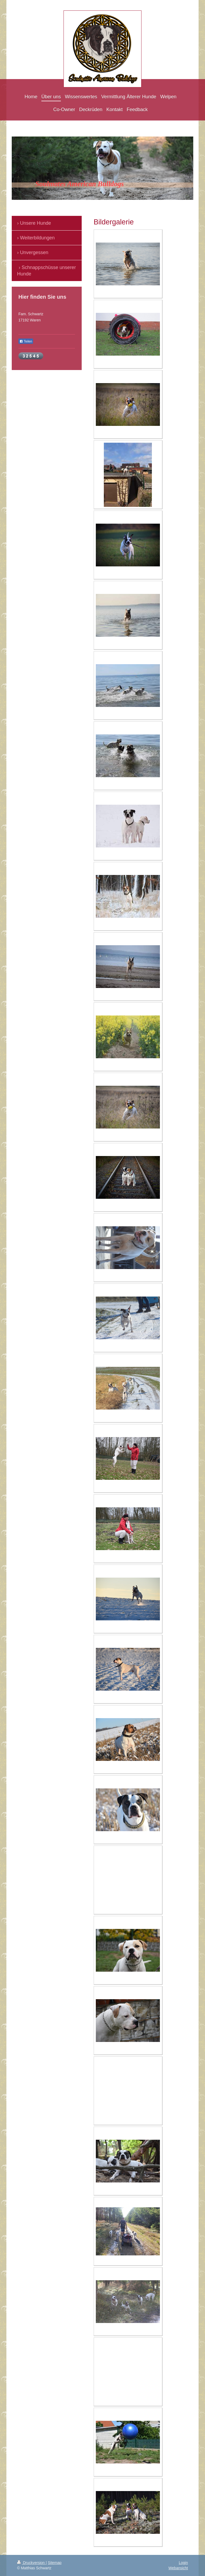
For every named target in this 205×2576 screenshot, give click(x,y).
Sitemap (54, 2563)
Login (183, 2563)
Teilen (25, 341)
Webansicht (178, 2568)
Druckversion (31, 2563)
